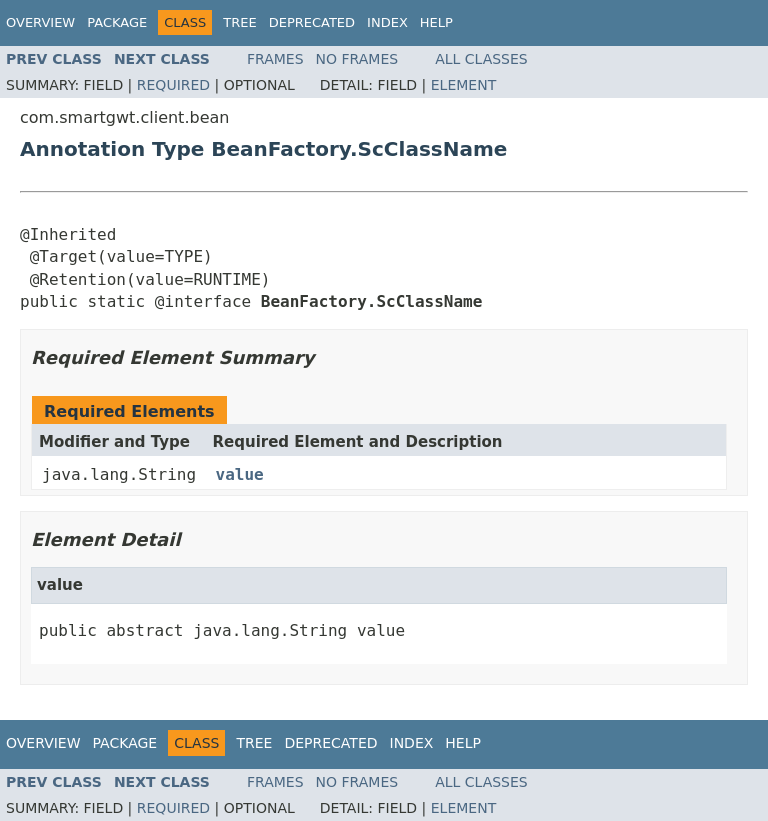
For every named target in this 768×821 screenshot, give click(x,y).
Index (387, 22)
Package (117, 22)
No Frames (357, 59)
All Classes (481, 59)
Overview (40, 22)
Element (463, 85)
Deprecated (312, 22)
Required (173, 85)
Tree (239, 22)
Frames (275, 59)
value (240, 474)
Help (436, 22)
